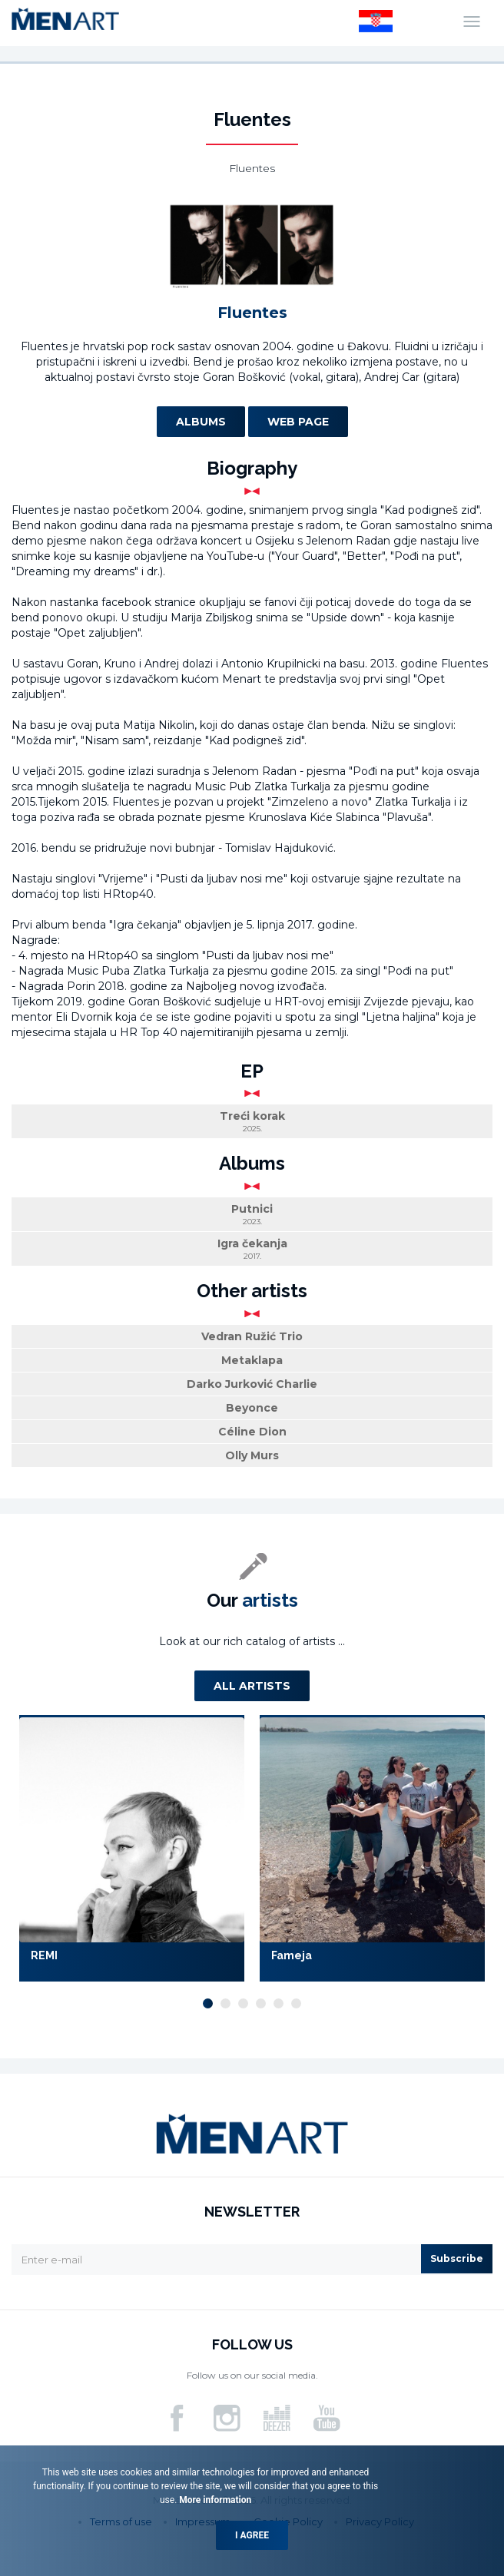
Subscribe (456, 2258)
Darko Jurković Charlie (252, 1384)
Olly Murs (252, 1455)
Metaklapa (252, 1360)
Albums (201, 422)
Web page (298, 422)
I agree (252, 2535)
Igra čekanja (252, 1249)
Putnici (252, 1214)
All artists (252, 1686)
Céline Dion (252, 1432)
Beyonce (252, 1408)
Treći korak (252, 1121)
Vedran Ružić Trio (252, 1336)
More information (214, 2500)
